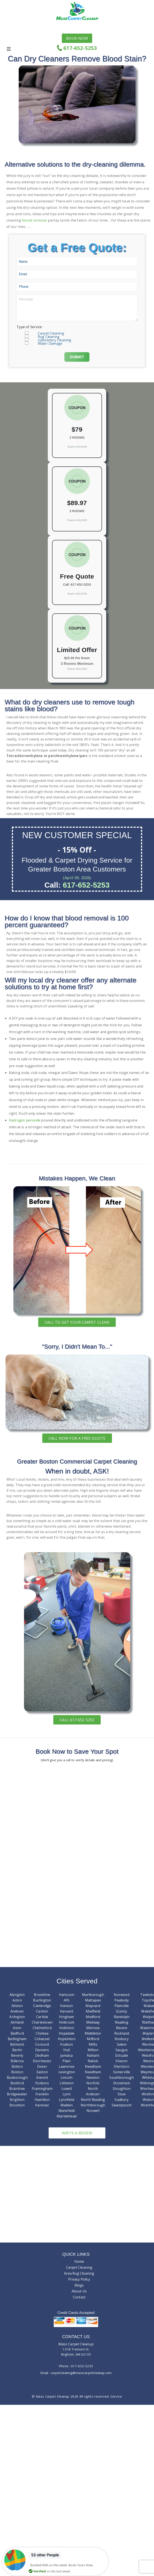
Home (79, 2261)
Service (116, 2396)
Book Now (77, 38)
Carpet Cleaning (51, 333)
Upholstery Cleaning (54, 339)
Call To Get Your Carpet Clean (77, 1322)
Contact (79, 2297)
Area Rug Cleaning (79, 2273)
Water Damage (50, 343)
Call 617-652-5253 (77, 1719)
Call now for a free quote (77, 1438)
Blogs (79, 2285)
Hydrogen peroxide (25, 1120)
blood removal (34, 220)
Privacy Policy (79, 2279)
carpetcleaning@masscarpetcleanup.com (81, 2373)
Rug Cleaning (48, 336)
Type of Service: (29, 327)
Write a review (77, 2132)
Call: (67, 584)
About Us (79, 2291)
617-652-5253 (80, 47)
